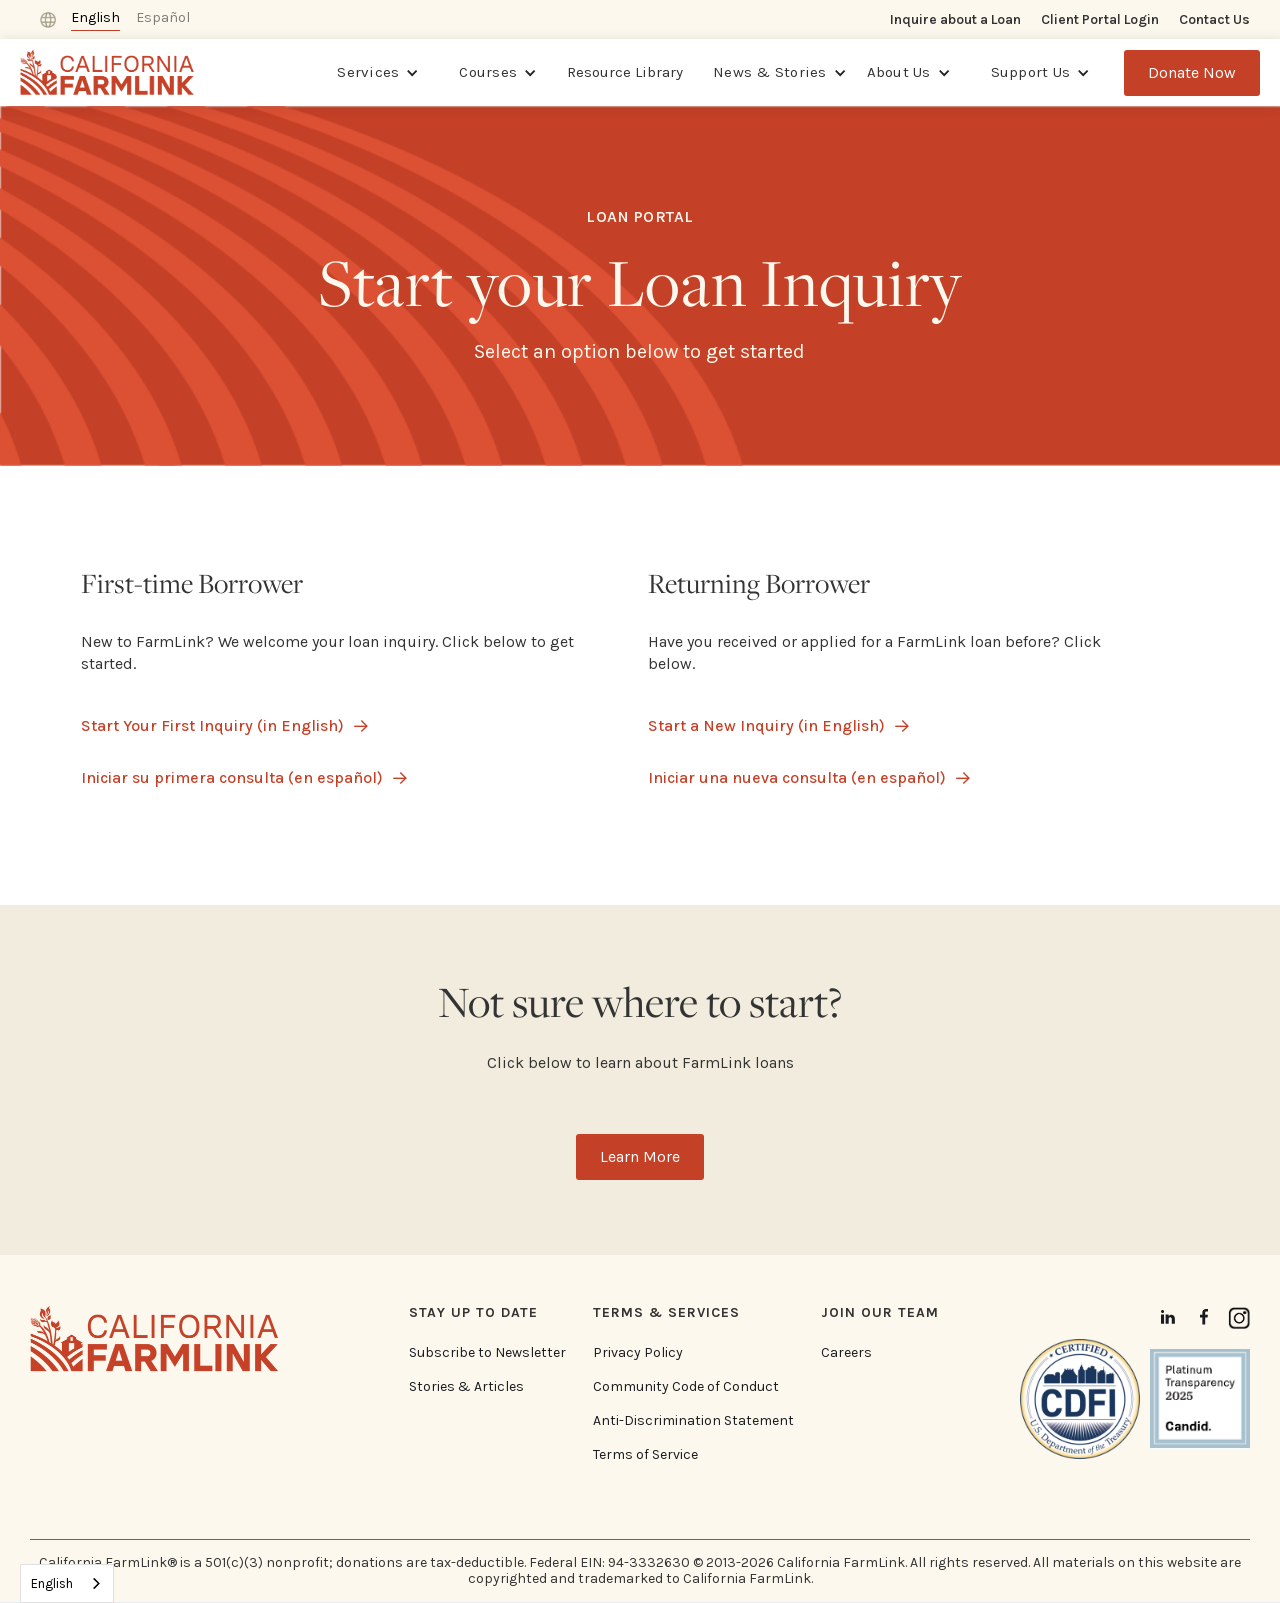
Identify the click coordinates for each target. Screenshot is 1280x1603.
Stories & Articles (466, 1387)
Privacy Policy (638, 1353)
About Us (899, 72)
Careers (846, 1353)
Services (368, 72)
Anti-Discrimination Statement (693, 1421)
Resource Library (625, 72)
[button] (378, 73)
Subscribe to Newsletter (487, 1353)
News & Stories (770, 72)
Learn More (640, 1156)
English (52, 1583)
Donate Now (1192, 72)
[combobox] (67, 1583)
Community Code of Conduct (686, 1387)
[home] (107, 72)
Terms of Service (645, 1455)
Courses (488, 72)
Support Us (1031, 72)
